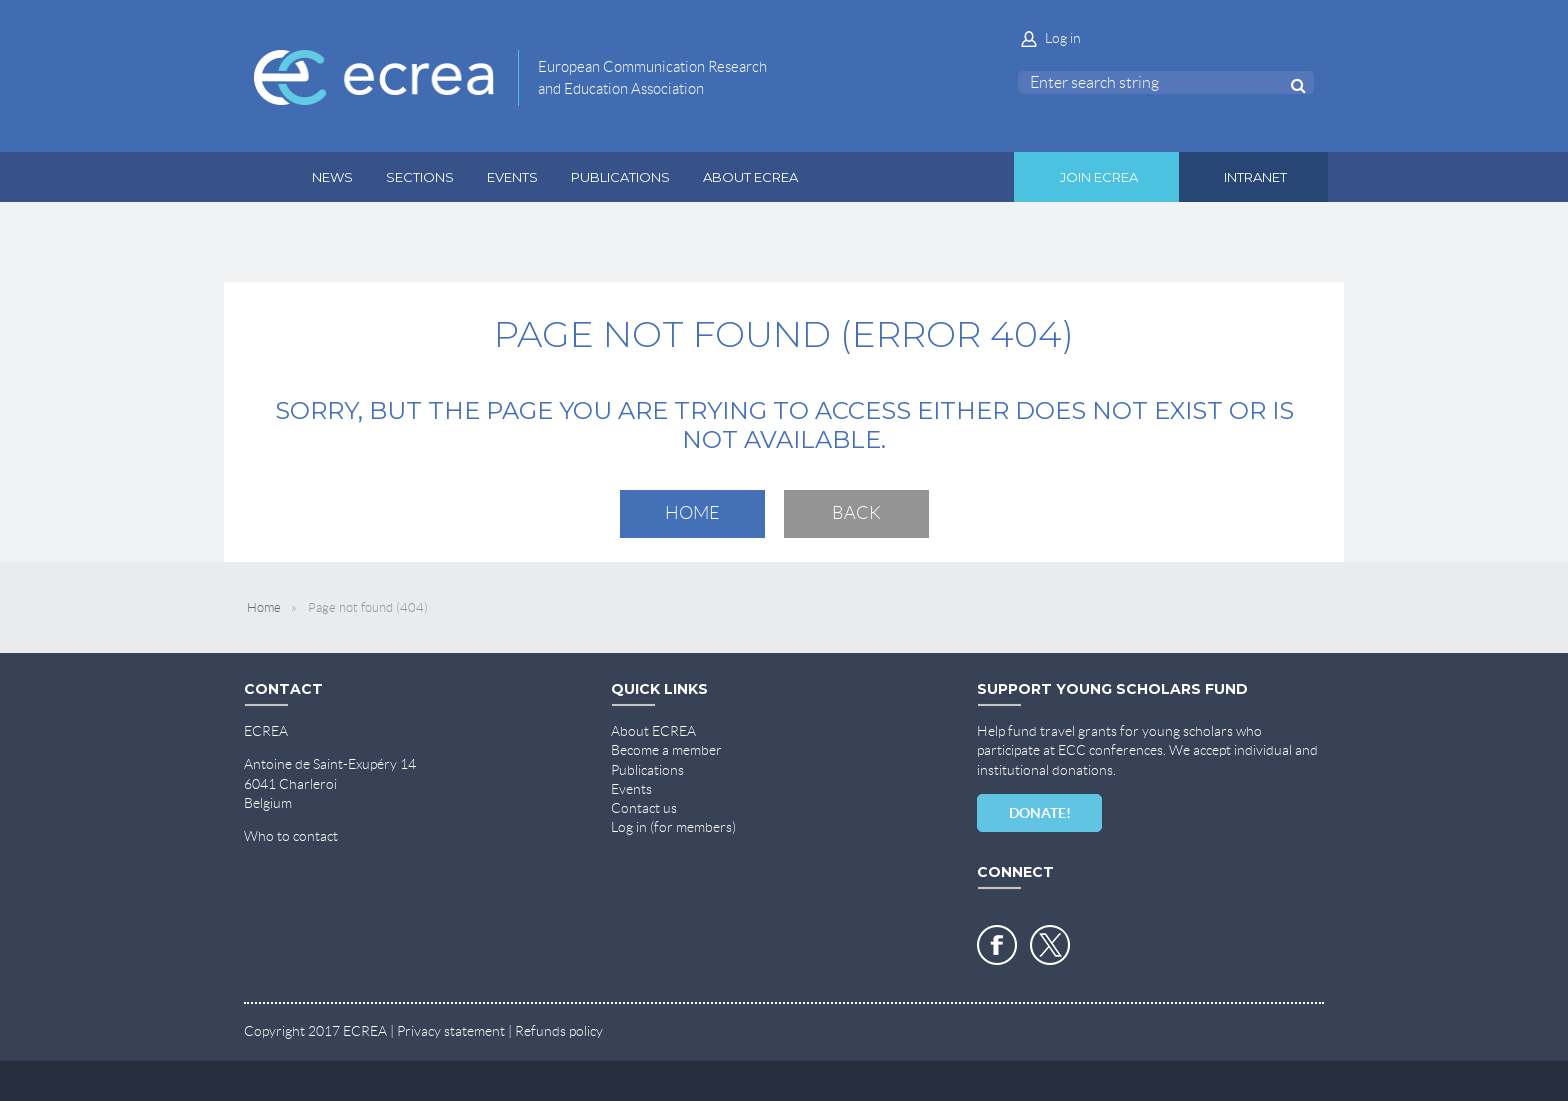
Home (692, 513)
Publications (647, 770)
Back (856, 513)
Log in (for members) (673, 827)
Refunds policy (559, 1031)
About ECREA (653, 731)
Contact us (644, 808)
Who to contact (291, 836)
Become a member (666, 750)
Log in (1063, 38)
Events (631, 789)
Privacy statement (451, 1031)
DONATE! (1040, 813)
